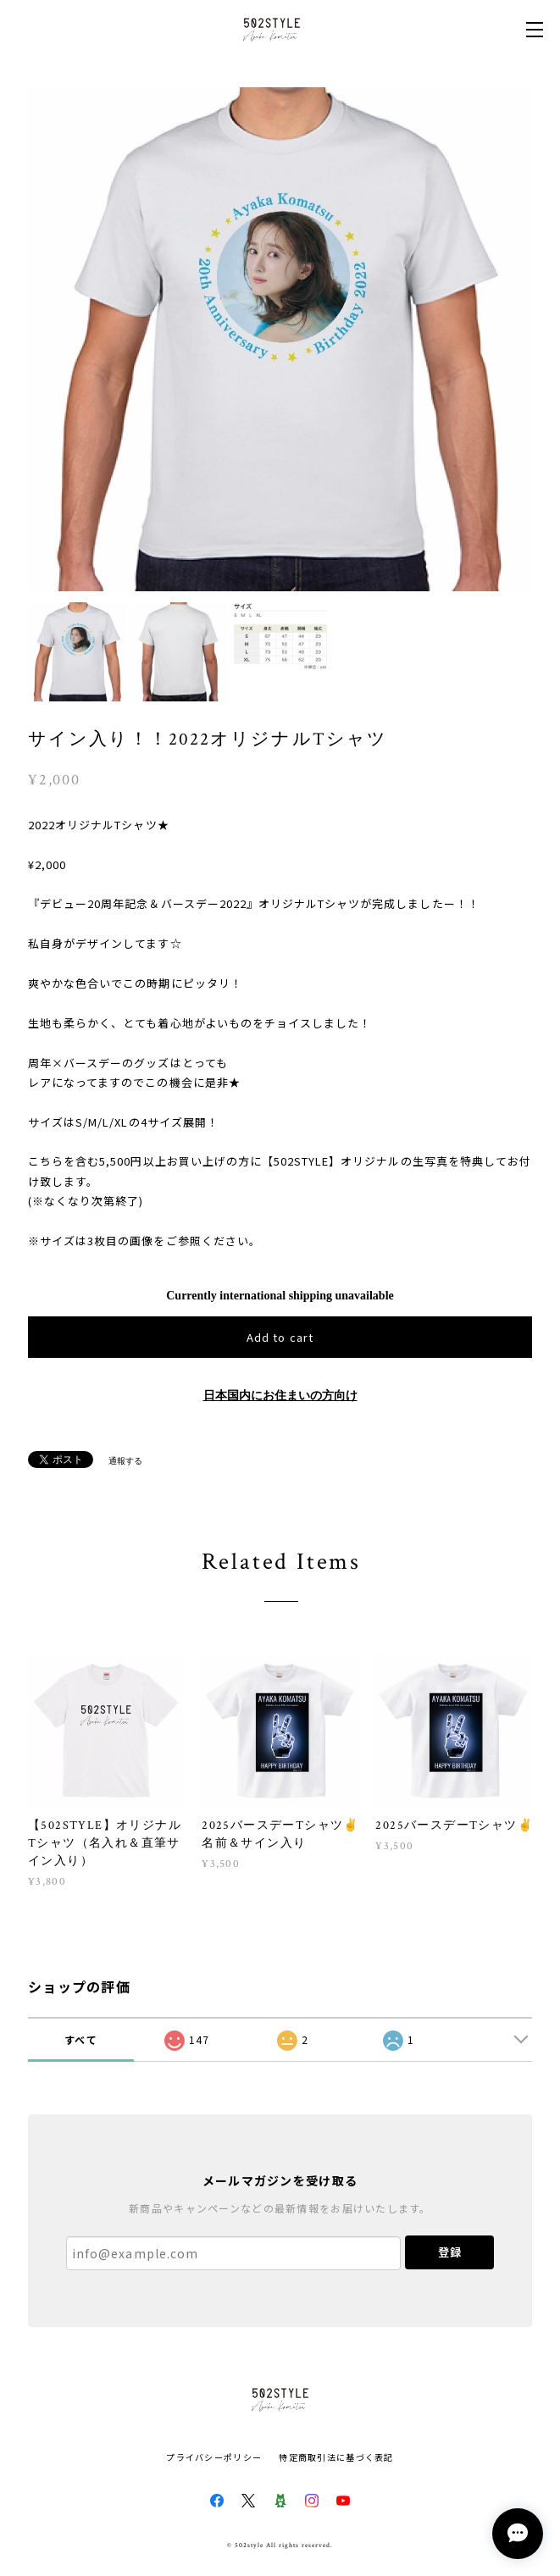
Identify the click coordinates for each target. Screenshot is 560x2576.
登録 (450, 2252)
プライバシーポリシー (214, 2457)
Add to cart (280, 1337)
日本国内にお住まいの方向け (280, 1395)
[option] (280, 339)
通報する (125, 1460)
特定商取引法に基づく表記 (336, 2457)
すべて (80, 2039)
